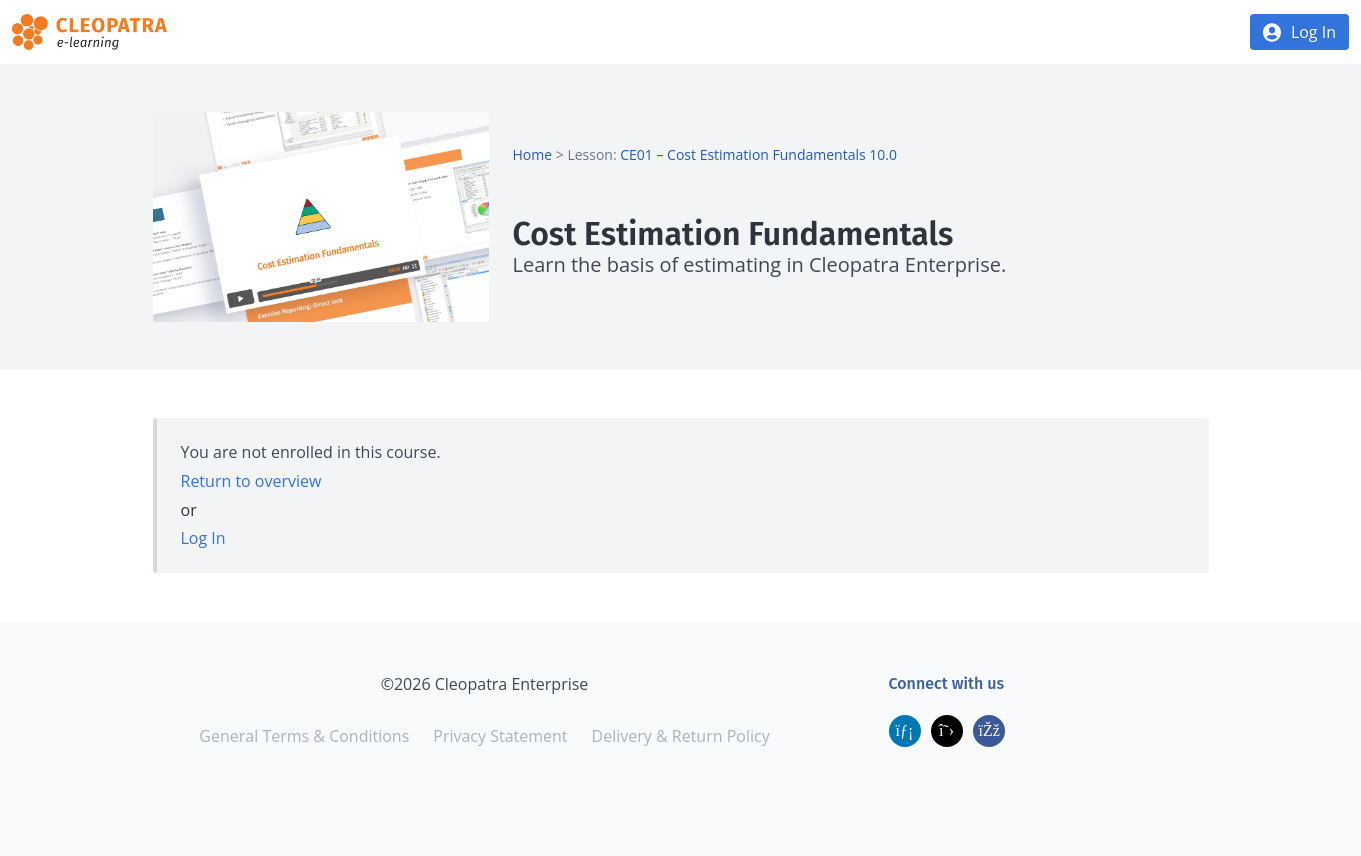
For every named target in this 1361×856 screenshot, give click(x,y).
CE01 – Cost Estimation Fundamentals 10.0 (758, 154)
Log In (1313, 32)
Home (533, 154)
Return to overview (251, 481)
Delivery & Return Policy (681, 736)
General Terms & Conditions (304, 736)
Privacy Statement (500, 736)
